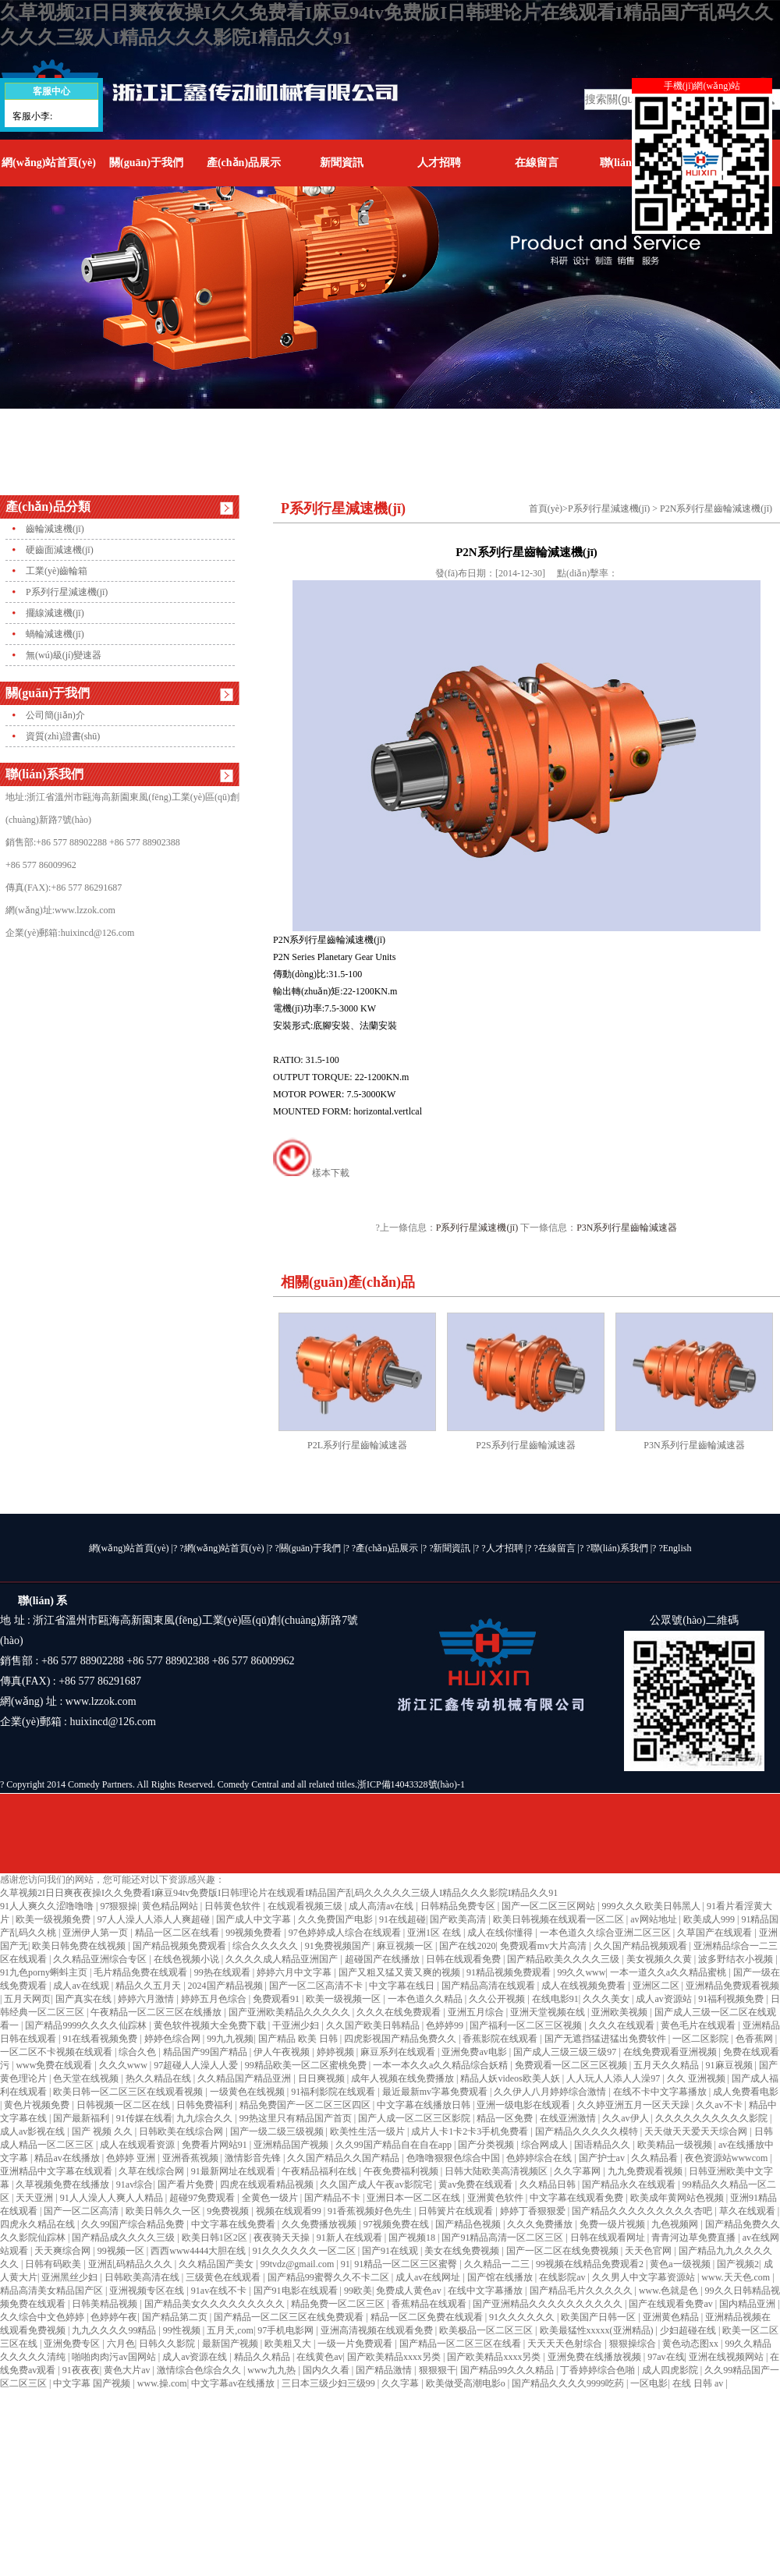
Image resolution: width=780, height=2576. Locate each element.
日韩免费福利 (205, 2104)
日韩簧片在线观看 (456, 2211)
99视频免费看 (254, 1932)
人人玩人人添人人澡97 (614, 2078)
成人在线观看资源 (138, 2144)
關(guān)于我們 (146, 162)
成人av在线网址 (429, 2277)
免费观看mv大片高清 (544, 1945)
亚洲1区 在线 (435, 1932)
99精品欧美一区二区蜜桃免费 (307, 2065)
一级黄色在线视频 (248, 2091)
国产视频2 (738, 2264)
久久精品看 (655, 2158)
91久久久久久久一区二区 (305, 2250)
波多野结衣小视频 (736, 1959)
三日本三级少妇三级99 (330, 2383)
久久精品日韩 (548, 2184)
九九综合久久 (205, 2118)
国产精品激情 (385, 2370)
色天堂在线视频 (87, 2078)
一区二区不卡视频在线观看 (57, 2051)
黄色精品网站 (171, 1906)
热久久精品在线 (159, 2078)
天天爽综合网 (63, 2250)
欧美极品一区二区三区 (487, 2330)
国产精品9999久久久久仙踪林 (87, 2025)
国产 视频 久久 (103, 2131)
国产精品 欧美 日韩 (299, 2038)
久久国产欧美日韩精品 (374, 2025)
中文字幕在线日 (403, 1985)
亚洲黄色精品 (672, 2317)
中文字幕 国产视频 (93, 2383)
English (677, 1548)
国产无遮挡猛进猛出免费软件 (606, 2038)
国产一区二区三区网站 (549, 1906)
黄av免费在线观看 (476, 2184)
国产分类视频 (487, 2144)
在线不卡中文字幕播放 (661, 2091)
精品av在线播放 (67, 2158)
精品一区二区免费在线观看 (427, 2317)
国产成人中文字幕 (254, 1919)
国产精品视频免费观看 (181, 1945)
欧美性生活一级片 (368, 2131)
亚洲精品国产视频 (292, 2144)
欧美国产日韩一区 (599, 2317)
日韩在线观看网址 (608, 2237)
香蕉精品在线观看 (430, 2303)
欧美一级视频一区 (344, 1998)
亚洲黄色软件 (496, 2197)
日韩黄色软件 (233, 1906)
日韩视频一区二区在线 (124, 2104)
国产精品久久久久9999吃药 (569, 2383)
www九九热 (272, 2370)
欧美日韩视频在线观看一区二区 (559, 1919)
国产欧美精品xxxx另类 (395, 2356)
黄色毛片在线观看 (699, 2025)
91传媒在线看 (144, 2118)
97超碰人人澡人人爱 (197, 2065)
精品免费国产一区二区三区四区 (306, 2104)
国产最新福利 (82, 2118)
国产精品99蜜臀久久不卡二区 (330, 2277)
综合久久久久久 (266, 1945)
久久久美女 (607, 1998)
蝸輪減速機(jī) (55, 634)
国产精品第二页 (176, 2317)
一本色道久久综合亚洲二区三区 (606, 1932)
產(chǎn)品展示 (244, 162)
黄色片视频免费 (38, 2104)
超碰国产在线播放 (383, 1959)
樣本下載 (311, 1173)
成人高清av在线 (382, 1906)
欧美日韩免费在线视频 (80, 1945)
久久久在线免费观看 (399, 2012)
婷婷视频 (336, 2051)
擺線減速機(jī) (55, 613)
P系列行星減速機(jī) (67, 591)
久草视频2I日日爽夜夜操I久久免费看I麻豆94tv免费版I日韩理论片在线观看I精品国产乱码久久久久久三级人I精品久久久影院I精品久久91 (279, 1892)
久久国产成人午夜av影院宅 (377, 2184)
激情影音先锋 (254, 2158)
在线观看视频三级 (306, 1906)
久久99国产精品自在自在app (394, 2144)
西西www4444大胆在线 (199, 2250)
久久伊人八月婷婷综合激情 (551, 2091)
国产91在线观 (391, 2250)
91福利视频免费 (732, 1998)
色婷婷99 (446, 2025)
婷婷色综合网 (173, 2038)
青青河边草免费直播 (694, 2237)
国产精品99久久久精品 (508, 2370)
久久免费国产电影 (336, 1919)
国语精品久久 (603, 2144)
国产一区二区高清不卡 (317, 1985)
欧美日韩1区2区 (216, 2237)
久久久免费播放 (541, 2224)
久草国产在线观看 (715, 1932)
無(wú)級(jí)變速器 (63, 655)
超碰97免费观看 (203, 2197)
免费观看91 (277, 1998)
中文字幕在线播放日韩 (425, 2104)
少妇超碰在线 (689, 2330)
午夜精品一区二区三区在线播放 (157, 2012)
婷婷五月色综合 (215, 1998)
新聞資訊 (341, 162)
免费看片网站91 (216, 2144)
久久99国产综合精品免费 (133, 2224)
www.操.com (162, 2383)
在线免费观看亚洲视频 (671, 2051)
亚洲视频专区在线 (147, 2290)
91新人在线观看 (351, 2237)
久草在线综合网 (152, 2171)
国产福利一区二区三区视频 (527, 2025)
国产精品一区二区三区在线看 (461, 2343)
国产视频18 (413, 2237)
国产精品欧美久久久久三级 (564, 1959)
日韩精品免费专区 (459, 1906)
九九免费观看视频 (646, 2171)
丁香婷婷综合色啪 (598, 2370)
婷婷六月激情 (147, 1998)
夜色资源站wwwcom (728, 2158)
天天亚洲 (35, 2197)
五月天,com (230, 2330)
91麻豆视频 (730, 2065)
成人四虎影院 (671, 2370)
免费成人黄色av (409, 2290)
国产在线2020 (467, 1945)
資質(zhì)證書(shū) (63, 736)
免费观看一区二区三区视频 (572, 2065)
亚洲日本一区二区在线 (415, 2197)
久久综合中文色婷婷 (43, 2317)
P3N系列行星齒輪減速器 (626, 1227)
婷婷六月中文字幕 (295, 1972)
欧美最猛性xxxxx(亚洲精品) (598, 2330)
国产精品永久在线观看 (630, 2184)
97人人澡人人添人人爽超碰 (155, 1919)
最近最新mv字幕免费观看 (436, 2091)
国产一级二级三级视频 (278, 2131)
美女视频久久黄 (660, 1959)
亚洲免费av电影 (475, 2051)
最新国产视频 (231, 2343)
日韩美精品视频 (106, 2303)
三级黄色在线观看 (224, 2277)
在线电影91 (555, 1998)
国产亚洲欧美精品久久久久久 (291, 2012)
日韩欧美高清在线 (143, 2277)
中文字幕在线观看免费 (578, 2197)
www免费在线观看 (55, 2065)
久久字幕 (401, 2383)
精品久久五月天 (149, 1985)
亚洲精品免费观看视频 (732, 1985)
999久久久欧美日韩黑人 (652, 1906)
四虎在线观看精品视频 (268, 2184)
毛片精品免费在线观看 (142, 1972)
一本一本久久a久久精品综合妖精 (441, 2065)
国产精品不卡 (333, 2197)
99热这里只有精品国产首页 (296, 2118)
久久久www (124, 2065)
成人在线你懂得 (501, 1932)
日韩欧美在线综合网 (182, 2131)
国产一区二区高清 (82, 2211)
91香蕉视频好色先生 (371, 2211)
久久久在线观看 (623, 2025)
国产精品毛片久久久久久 (582, 2290)
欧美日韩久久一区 (164, 2211)
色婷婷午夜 (113, 2317)
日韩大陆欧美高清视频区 (497, 2171)
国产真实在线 (84, 1998)
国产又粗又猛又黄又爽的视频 (401, 1972)
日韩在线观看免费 (464, 1959)
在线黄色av (319, 2356)
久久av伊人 (626, 2118)
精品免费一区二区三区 (339, 2303)
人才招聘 (439, 162)
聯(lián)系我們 (619, 1548)
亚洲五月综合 (477, 2012)
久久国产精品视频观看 (642, 1945)
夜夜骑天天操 (283, 2237)
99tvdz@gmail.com (299, 2264)
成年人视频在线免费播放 (403, 2078)
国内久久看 (327, 2370)
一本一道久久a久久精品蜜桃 (669, 1972)
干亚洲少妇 (296, 2025)
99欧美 (358, 2290)
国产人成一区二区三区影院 (415, 2118)
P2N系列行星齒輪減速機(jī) (716, 508)
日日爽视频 (322, 2078)
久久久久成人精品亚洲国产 (282, 1959)
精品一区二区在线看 (178, 1932)
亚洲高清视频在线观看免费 (378, 2330)
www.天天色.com (736, 2277)
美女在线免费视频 (463, 2250)
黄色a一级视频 (681, 2264)
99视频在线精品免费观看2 (591, 2264)
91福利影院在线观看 (334, 2091)
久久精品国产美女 (217, 2264)
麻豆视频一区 (406, 1945)
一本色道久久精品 (426, 1998)
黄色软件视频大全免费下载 (211, 2025)
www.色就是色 (669, 2290)
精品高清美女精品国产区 (52, 2290)
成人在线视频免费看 (584, 1985)
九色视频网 (675, 2224)
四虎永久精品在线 (38, 2224)
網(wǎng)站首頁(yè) (49, 162)
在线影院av (563, 2277)
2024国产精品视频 (226, 1985)
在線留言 (536, 162)
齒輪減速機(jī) (55, 528)
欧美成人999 (710, 1919)
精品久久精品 (263, 2356)
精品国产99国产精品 (206, 2051)
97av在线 (665, 2356)
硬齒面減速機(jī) (60, 549)
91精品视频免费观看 (509, 1972)
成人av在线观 (82, 1985)
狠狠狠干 (437, 2370)
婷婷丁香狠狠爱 (534, 2211)
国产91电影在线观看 (297, 2290)
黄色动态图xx (691, 2343)
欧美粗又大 (289, 2343)
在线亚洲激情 (569, 2118)
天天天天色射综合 (565, 2343)
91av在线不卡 (220, 2290)
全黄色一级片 (271, 2197)
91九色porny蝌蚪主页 (45, 1972)
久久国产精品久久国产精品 (344, 2158)
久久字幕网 (578, 2171)
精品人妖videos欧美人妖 (511, 2078)
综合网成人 (545, 2144)
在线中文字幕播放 (486, 2290)
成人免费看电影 (745, 2091)
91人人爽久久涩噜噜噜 (48, 1906)
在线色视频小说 (188, 1959)
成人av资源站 (664, 1998)
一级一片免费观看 (356, 2343)
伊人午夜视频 (283, 2051)
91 (345, 2264)
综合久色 (138, 2051)
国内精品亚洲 (748, 2303)
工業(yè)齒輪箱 (56, 570)
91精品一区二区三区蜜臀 (406, 2264)
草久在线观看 (748, 2211)
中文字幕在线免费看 (234, 2224)
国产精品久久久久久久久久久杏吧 (643, 2211)
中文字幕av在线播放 (234, 2383)
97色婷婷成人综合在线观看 (346, 1932)
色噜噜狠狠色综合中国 (454, 2158)
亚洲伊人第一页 (96, 1932)
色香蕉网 (755, 2038)
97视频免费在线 (397, 2224)
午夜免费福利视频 (402, 2171)
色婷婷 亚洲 (132, 2158)
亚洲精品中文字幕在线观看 (57, 2171)
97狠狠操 (118, 1906)
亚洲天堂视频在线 (548, 2012)
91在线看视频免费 (101, 2038)
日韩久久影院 (168, 2343)
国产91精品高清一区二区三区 (503, 2237)
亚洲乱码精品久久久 (131, 2264)
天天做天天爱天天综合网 (697, 2131)
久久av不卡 (720, 2104)
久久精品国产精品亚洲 (245, 2078)
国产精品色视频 (469, 2224)
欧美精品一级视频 (675, 2144)
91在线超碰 (402, 1919)
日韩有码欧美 (54, 2264)
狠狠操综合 (633, 2343)
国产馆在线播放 (501, 2277)
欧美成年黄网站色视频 (678, 2197)
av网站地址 (654, 1919)
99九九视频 (230, 2038)
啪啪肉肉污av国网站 (115, 2356)
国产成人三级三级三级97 (566, 2051)
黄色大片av (128, 2370)
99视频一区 (122, 2250)
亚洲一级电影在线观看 (525, 2104)
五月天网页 (27, 1998)
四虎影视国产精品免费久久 (401, 2038)
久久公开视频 (498, 1998)
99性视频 (183, 2330)
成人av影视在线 (33, 2131)
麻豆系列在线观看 (399, 2051)
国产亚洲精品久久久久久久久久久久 (549, 2303)
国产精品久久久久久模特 (587, 2131)
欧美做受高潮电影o (467, 2383)
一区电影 (649, 2383)
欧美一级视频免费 (54, 1919)
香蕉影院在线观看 (501, 2038)
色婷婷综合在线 (540, 2158)
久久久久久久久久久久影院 (712, 2118)
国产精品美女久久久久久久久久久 (215, 2303)
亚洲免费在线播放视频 (596, 2356)
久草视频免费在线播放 (64, 2184)
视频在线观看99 (290, 2211)
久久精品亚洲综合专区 (101, 1959)
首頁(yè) (545, 508)
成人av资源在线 (195, 2356)
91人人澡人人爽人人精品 (112, 2197)
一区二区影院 (701, 2038)
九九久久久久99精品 (115, 2330)
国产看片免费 (187, 2184)
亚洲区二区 (657, 1985)
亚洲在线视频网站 (727, 2356)
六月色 (121, 2343)
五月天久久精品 (667, 2065)
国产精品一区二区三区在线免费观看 (290, 2317)
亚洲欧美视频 (620, 2012)
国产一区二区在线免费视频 (563, 2250)
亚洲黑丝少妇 (70, 2277)
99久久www (581, 1972)
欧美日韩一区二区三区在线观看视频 (129, 2091)
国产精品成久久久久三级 (124, 2237)
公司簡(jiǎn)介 (55, 715)
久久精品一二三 (498, 2264)
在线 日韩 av (698, 2383)
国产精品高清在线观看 (489, 1985)
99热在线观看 (223, 1972)
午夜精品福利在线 (320, 2171)
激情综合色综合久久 (200, 2370)
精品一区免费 (506, 2118)
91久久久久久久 (523, 2317)
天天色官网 (649, 2250)
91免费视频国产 (339, 1945)
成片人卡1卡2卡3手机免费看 (470, 2131)
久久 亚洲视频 (697, 2078)
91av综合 (134, 2184)
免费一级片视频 (613, 2224)
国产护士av (603, 2158)
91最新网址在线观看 (234, 2171)
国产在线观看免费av (671, 2303)
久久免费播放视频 (320, 2224)
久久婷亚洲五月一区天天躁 (634, 2104)
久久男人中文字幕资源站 (644, 2277)
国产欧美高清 (459, 1919)
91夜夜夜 (81, 2370)
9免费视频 (229, 2211)
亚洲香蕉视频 (191, 2158)
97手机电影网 (286, 2330)
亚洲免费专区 (73, 2343)
